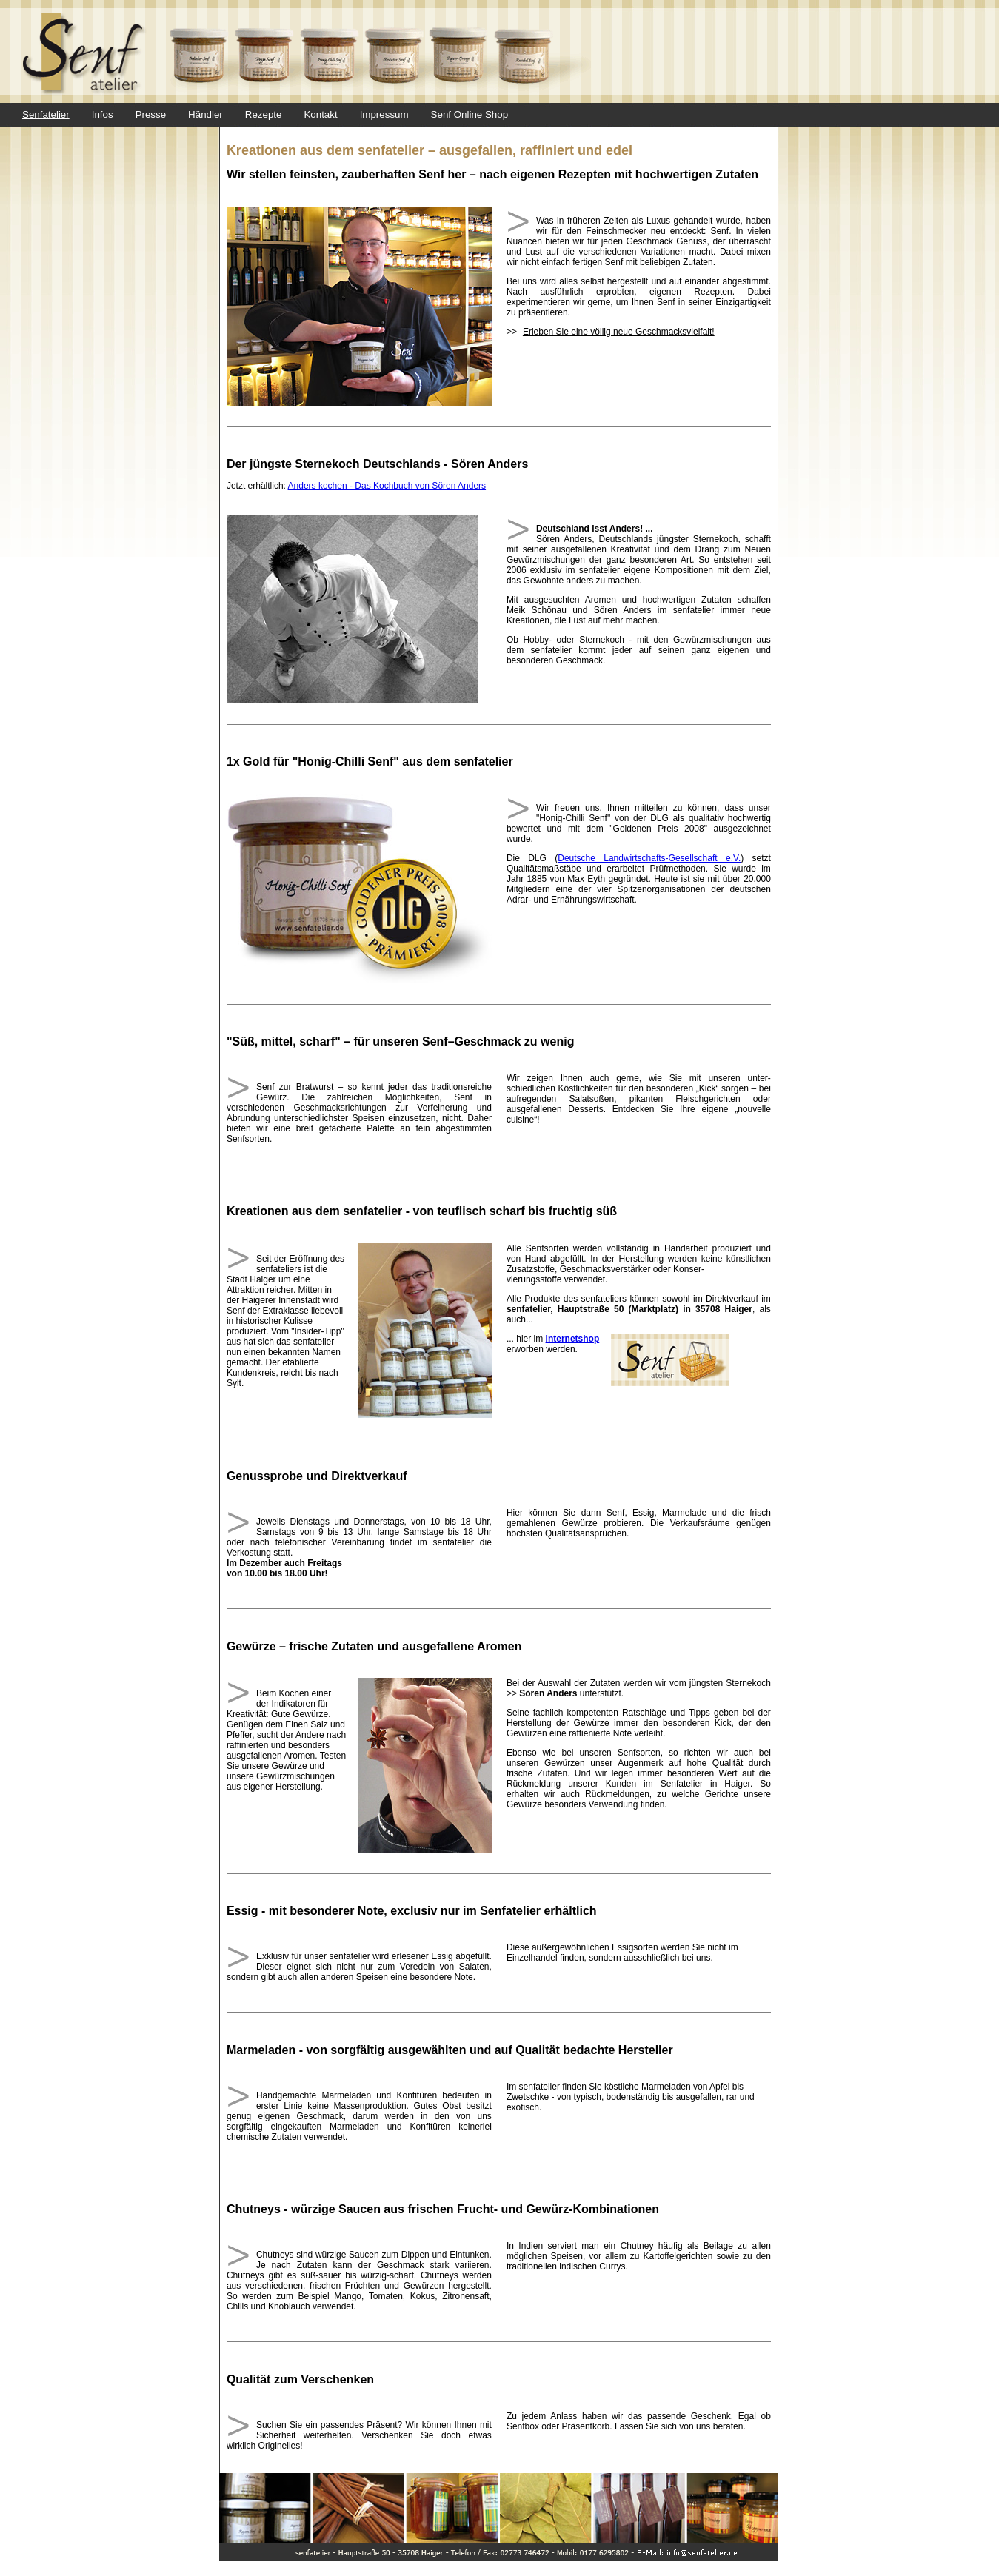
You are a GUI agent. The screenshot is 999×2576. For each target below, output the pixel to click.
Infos (102, 114)
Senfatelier (46, 114)
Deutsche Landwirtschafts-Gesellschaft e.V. (649, 858)
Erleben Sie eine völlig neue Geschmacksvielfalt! (619, 332)
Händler (205, 114)
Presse (151, 114)
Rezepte (263, 114)
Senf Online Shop (469, 114)
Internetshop (573, 1339)
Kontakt (320, 114)
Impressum (384, 114)
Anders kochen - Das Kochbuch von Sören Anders (387, 486)
